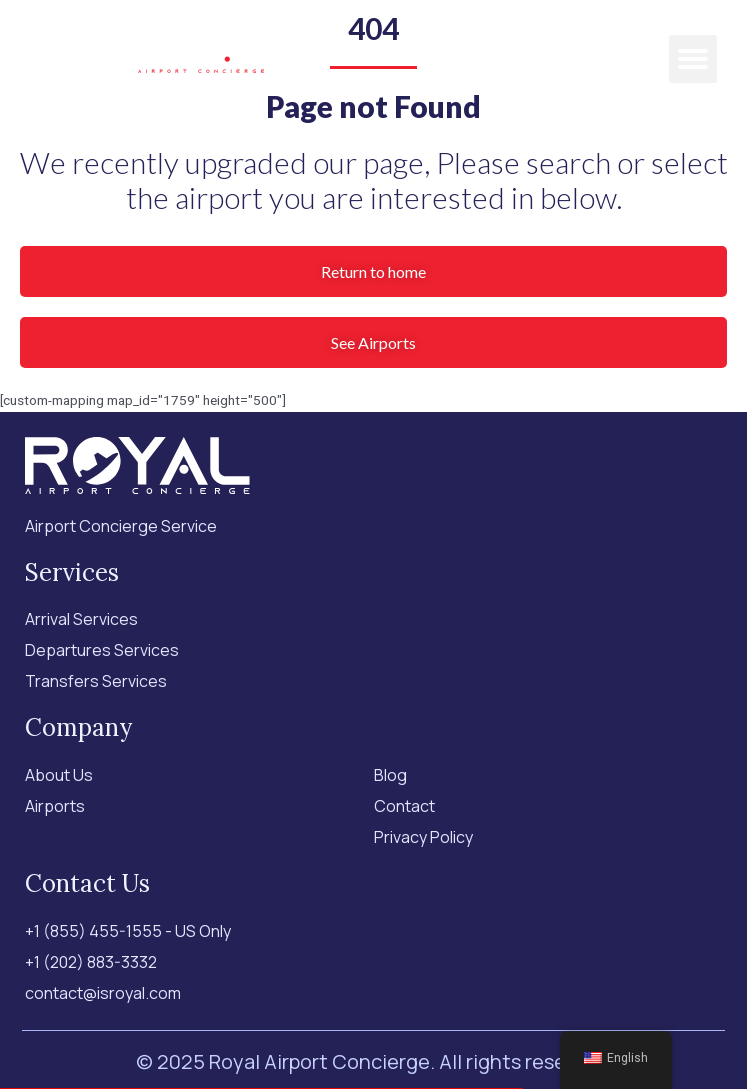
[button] (693, 59)
